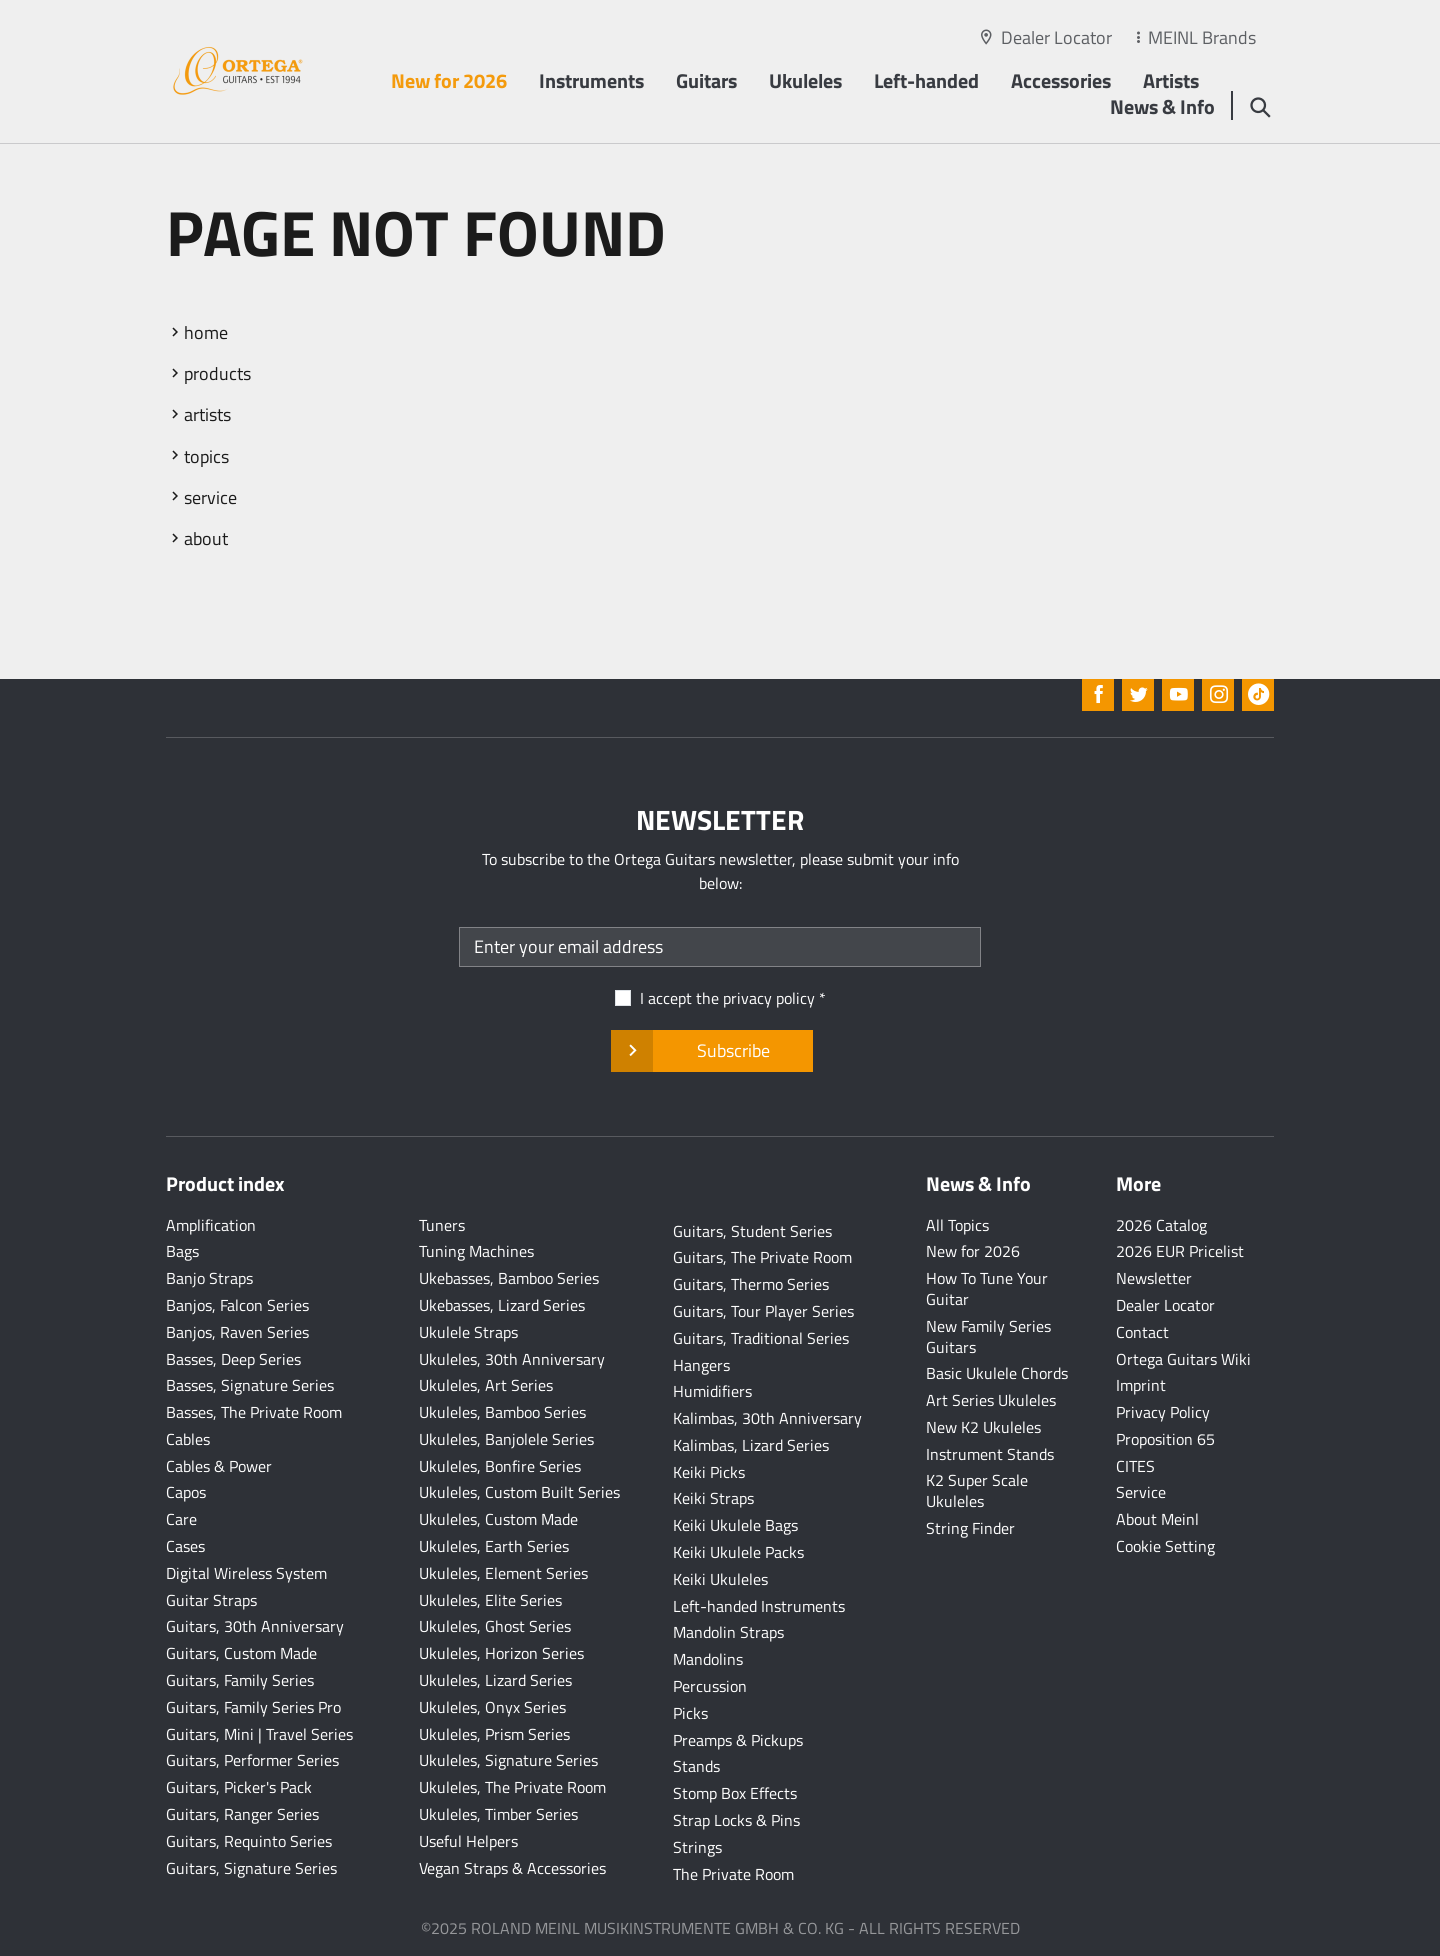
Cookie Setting (1165, 1546)
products (217, 373)
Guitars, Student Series (752, 1231)
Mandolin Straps (728, 1632)
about (206, 538)
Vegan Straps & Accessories (512, 1868)
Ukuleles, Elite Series (490, 1600)
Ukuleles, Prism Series (494, 1734)
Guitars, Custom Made (241, 1653)
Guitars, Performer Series (252, 1760)
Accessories (1061, 80)
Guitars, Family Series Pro (253, 1707)
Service (1141, 1492)
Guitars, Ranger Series (242, 1814)
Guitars (706, 80)
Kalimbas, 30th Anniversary (767, 1418)
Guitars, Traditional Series (761, 1338)
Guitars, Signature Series (251, 1868)
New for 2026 (449, 80)
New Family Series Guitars (988, 1336)
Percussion (710, 1686)
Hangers (701, 1365)
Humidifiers (712, 1391)
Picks (690, 1713)
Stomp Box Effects (735, 1793)
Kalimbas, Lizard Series (751, 1445)
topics (206, 456)
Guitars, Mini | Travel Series (259, 1734)
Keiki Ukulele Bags (735, 1525)
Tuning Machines (476, 1251)
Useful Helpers (468, 1841)
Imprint (1141, 1385)
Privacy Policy (1163, 1412)
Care (181, 1519)
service (210, 497)
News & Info (1162, 106)
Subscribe (711, 1051)
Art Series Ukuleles (991, 1400)
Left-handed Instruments (759, 1606)
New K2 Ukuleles (983, 1427)
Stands (696, 1766)
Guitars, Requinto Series (249, 1841)
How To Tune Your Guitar (987, 1288)
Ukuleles (805, 80)
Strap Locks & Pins (736, 1820)
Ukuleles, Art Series (486, 1385)
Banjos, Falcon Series (237, 1305)
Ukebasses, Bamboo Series (509, 1278)
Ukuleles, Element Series (503, 1573)
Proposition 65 (1165, 1439)
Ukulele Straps (468, 1332)
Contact (1142, 1332)
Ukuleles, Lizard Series (495, 1680)
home (206, 332)
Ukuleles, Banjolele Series (506, 1439)
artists (207, 414)
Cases (185, 1546)
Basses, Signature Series (250, 1385)
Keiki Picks (709, 1472)
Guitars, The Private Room (762, 1257)
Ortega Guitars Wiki (1183, 1359)
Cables (188, 1439)
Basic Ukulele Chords (997, 1373)
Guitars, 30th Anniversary (255, 1626)
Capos (186, 1492)
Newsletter (1154, 1278)
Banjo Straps (209, 1278)
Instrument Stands (990, 1454)
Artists (1171, 80)
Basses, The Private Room (254, 1412)
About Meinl (1157, 1519)
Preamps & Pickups (738, 1740)
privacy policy (769, 998)
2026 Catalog (1161, 1225)
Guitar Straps (211, 1600)
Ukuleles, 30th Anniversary (512, 1359)
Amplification (211, 1225)
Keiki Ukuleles (720, 1579)
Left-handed (926, 80)
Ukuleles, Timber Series (498, 1814)
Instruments (591, 80)
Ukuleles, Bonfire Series (500, 1466)
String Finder (970, 1528)
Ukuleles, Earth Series (494, 1546)
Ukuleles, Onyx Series (492, 1707)
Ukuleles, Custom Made (498, 1519)
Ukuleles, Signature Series (508, 1760)
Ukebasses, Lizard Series (502, 1305)
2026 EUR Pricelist (1180, 1251)
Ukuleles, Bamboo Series (502, 1412)
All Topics (957, 1225)
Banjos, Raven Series (237, 1332)
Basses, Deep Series (233, 1359)
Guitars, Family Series (240, 1680)
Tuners (442, 1225)
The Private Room (733, 1874)
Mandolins (708, 1659)
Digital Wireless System (246, 1573)
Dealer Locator (1056, 37)
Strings (697, 1847)
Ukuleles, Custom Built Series (519, 1492)
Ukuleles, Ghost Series (495, 1626)
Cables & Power (219, 1466)
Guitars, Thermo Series (751, 1284)
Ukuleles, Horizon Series (501, 1653)
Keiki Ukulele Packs (738, 1552)
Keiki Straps (713, 1498)
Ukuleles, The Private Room (512, 1787)
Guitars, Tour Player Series (763, 1311)
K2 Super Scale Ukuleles (977, 1490)
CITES (1135, 1466)
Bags (182, 1251)
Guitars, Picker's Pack (239, 1787)
